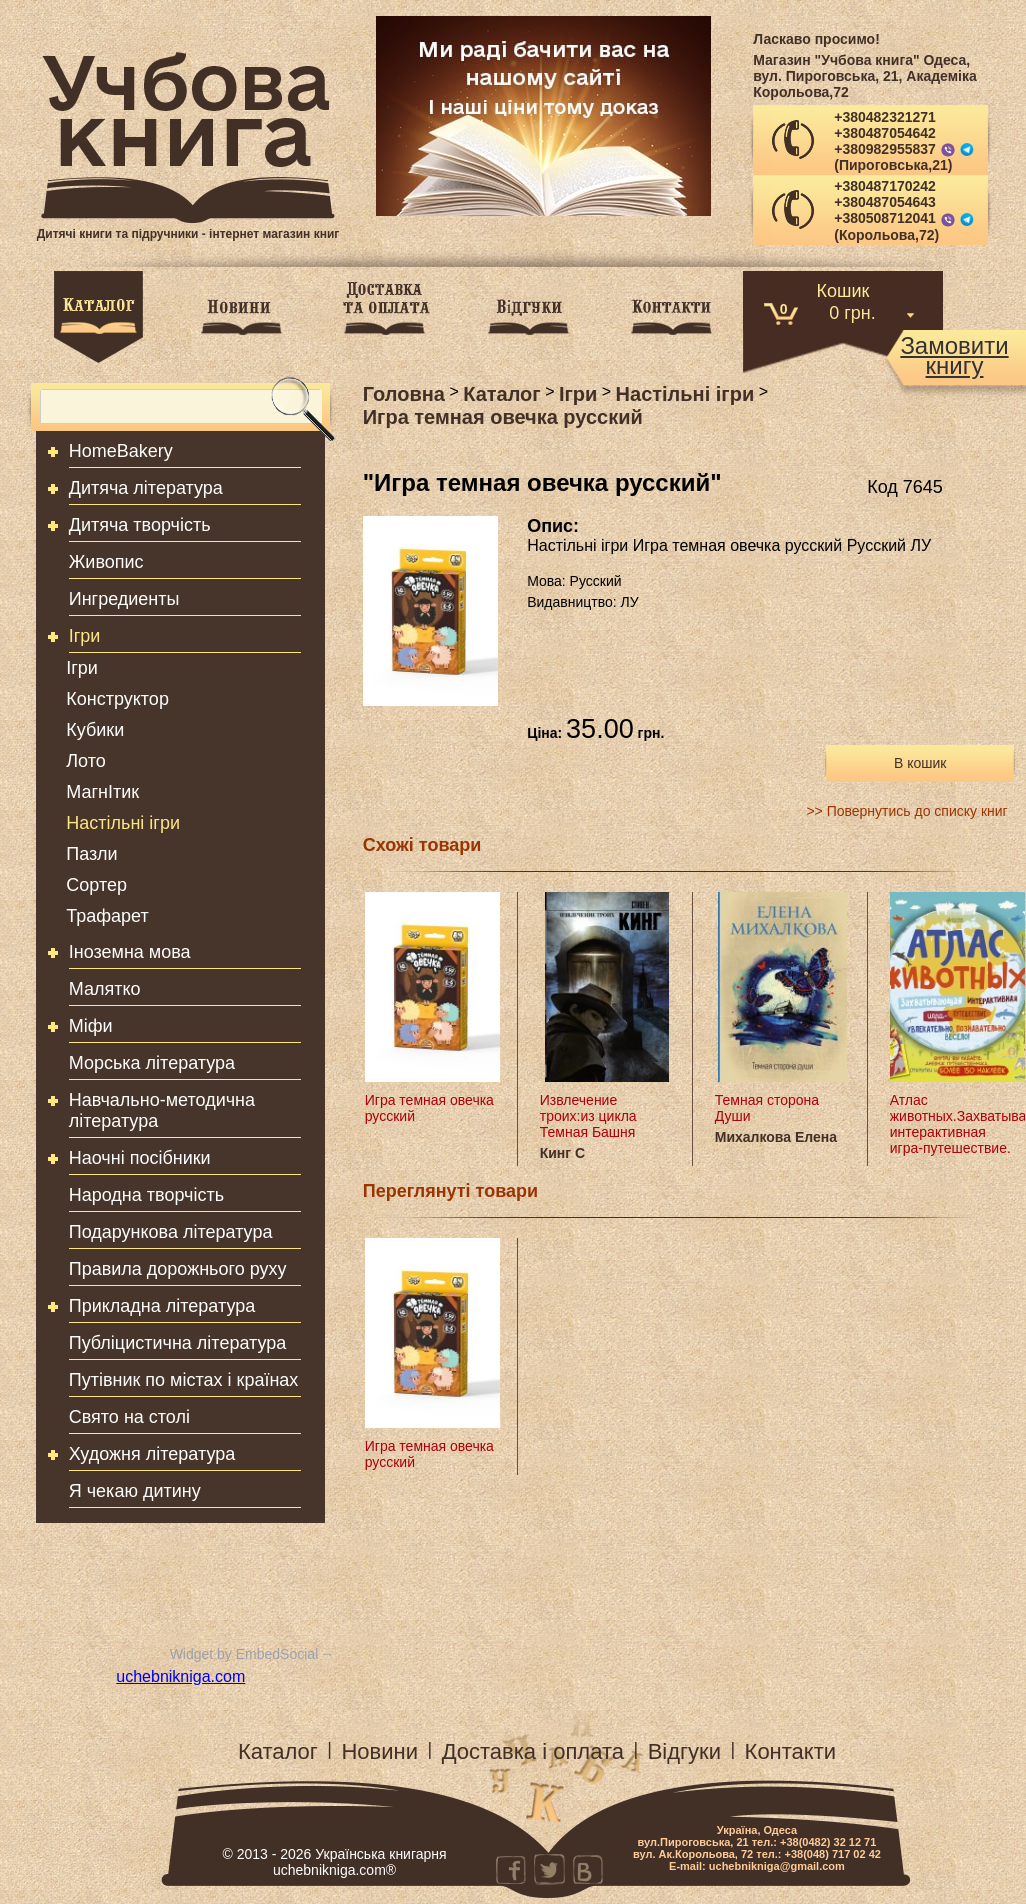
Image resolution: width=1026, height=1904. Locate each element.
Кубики (95, 730)
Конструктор (117, 699)
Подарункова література (171, 1232)
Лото (85, 761)
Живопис (106, 562)
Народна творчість (146, 1195)
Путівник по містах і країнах (184, 1380)
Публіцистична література (178, 1343)
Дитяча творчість (140, 525)
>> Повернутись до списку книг (906, 811)
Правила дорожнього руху (178, 1269)
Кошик (843, 289)
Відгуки (684, 1751)
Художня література (152, 1454)
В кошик (920, 763)
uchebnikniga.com (180, 1676)
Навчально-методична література (162, 1110)
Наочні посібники (140, 1158)
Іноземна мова (130, 952)
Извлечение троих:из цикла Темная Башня (588, 1116)
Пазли (91, 854)
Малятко (105, 989)
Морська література (152, 1063)
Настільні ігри (123, 823)
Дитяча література (146, 488)
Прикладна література (162, 1306)
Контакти (791, 1751)
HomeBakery (121, 451)
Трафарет (107, 916)
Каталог (278, 1751)
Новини (379, 1751)
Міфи (91, 1026)
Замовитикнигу (954, 356)
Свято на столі (129, 1417)
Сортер (96, 885)
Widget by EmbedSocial (244, 1654)
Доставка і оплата (533, 1751)
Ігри (85, 636)
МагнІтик (102, 792)
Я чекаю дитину (135, 1491)
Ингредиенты (124, 599)
